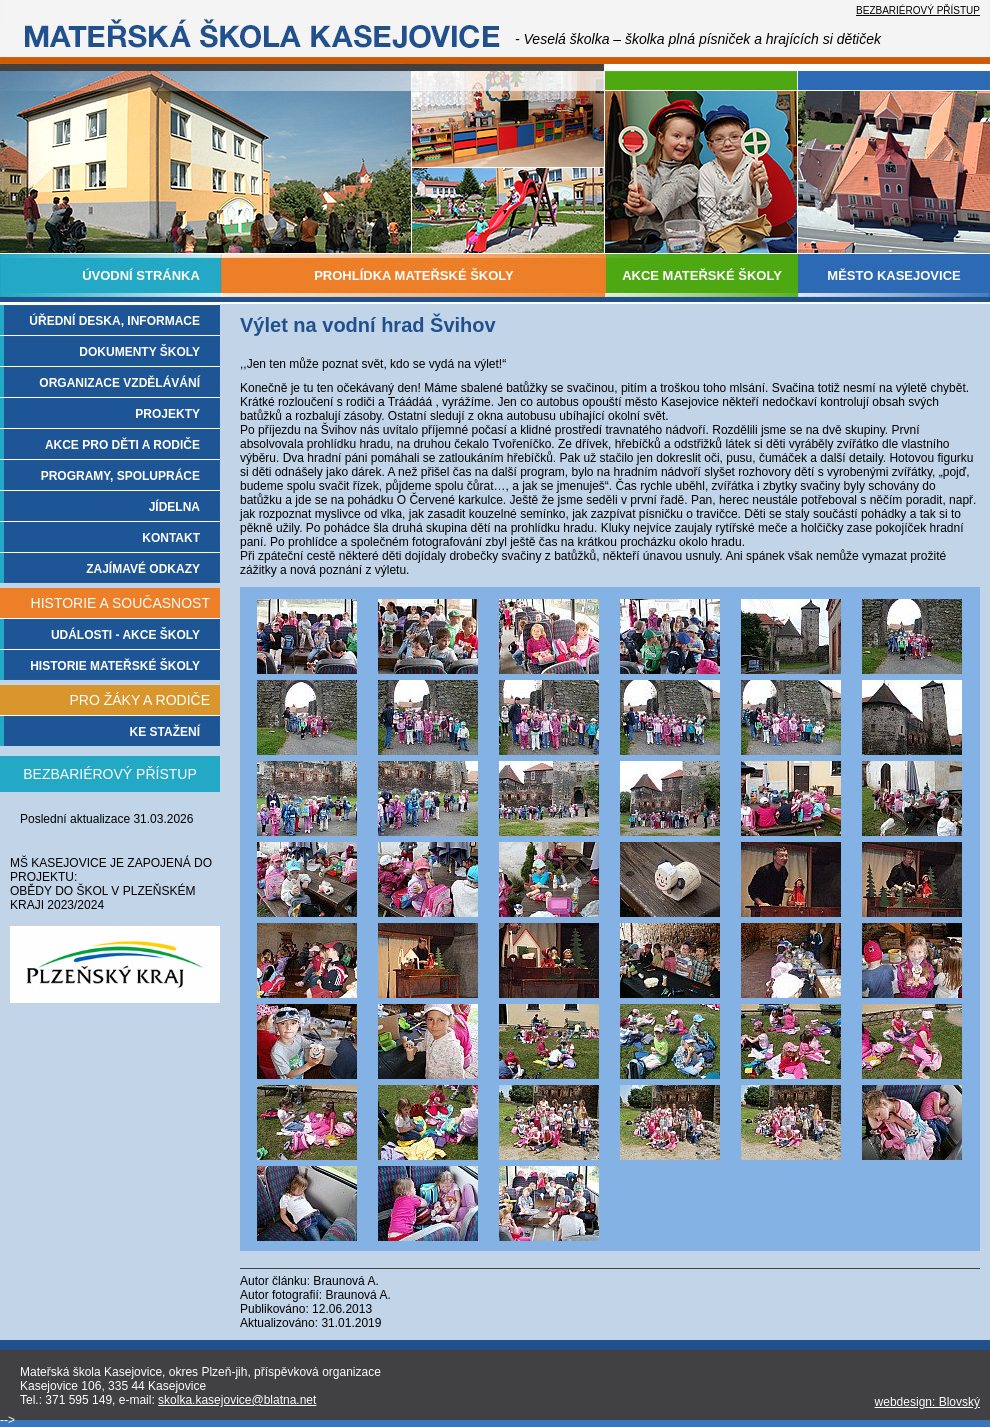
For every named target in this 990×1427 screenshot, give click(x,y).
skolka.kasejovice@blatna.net (237, 1400)
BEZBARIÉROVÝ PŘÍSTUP (918, 10)
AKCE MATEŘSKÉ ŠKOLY (702, 275)
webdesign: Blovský (927, 1402)
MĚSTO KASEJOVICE (893, 275)
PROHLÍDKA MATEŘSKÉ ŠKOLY (414, 275)
